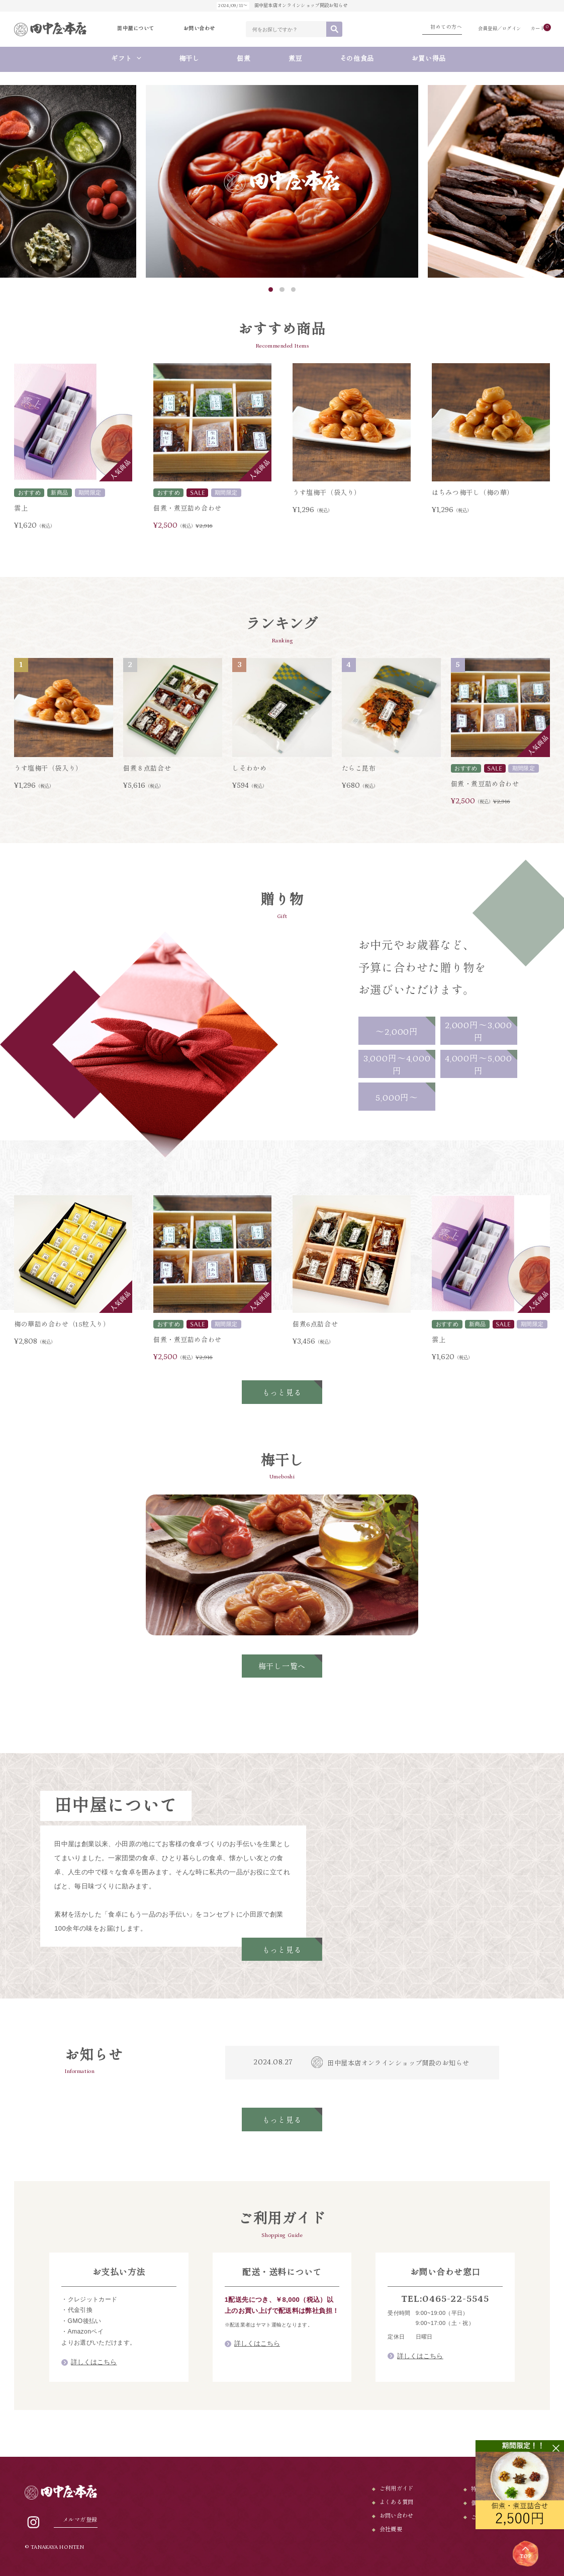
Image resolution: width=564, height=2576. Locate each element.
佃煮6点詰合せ (315, 1328)
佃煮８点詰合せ (147, 772)
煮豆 (295, 62)
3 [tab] (293, 292)
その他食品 (357, 62)
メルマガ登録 (80, 2520)
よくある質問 (397, 2502)
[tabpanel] (282, 184)
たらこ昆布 (359, 772)
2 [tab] (281, 292)
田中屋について (135, 30)
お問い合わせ (199, 30)
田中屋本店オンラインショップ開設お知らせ (282, 6)
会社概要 (391, 2529)
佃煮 (243, 62)
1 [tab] (270, 292)
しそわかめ (249, 772)
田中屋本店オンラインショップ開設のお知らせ (398, 2065)
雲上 (21, 512)
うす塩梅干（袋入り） (327, 496)
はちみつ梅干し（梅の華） (473, 496)
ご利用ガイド (397, 2488)
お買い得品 (432, 62)
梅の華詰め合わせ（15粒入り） (62, 1328)
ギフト (121, 62)
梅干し (189, 62)
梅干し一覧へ (282, 1670)
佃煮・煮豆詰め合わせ (187, 512)
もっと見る (282, 1396)
